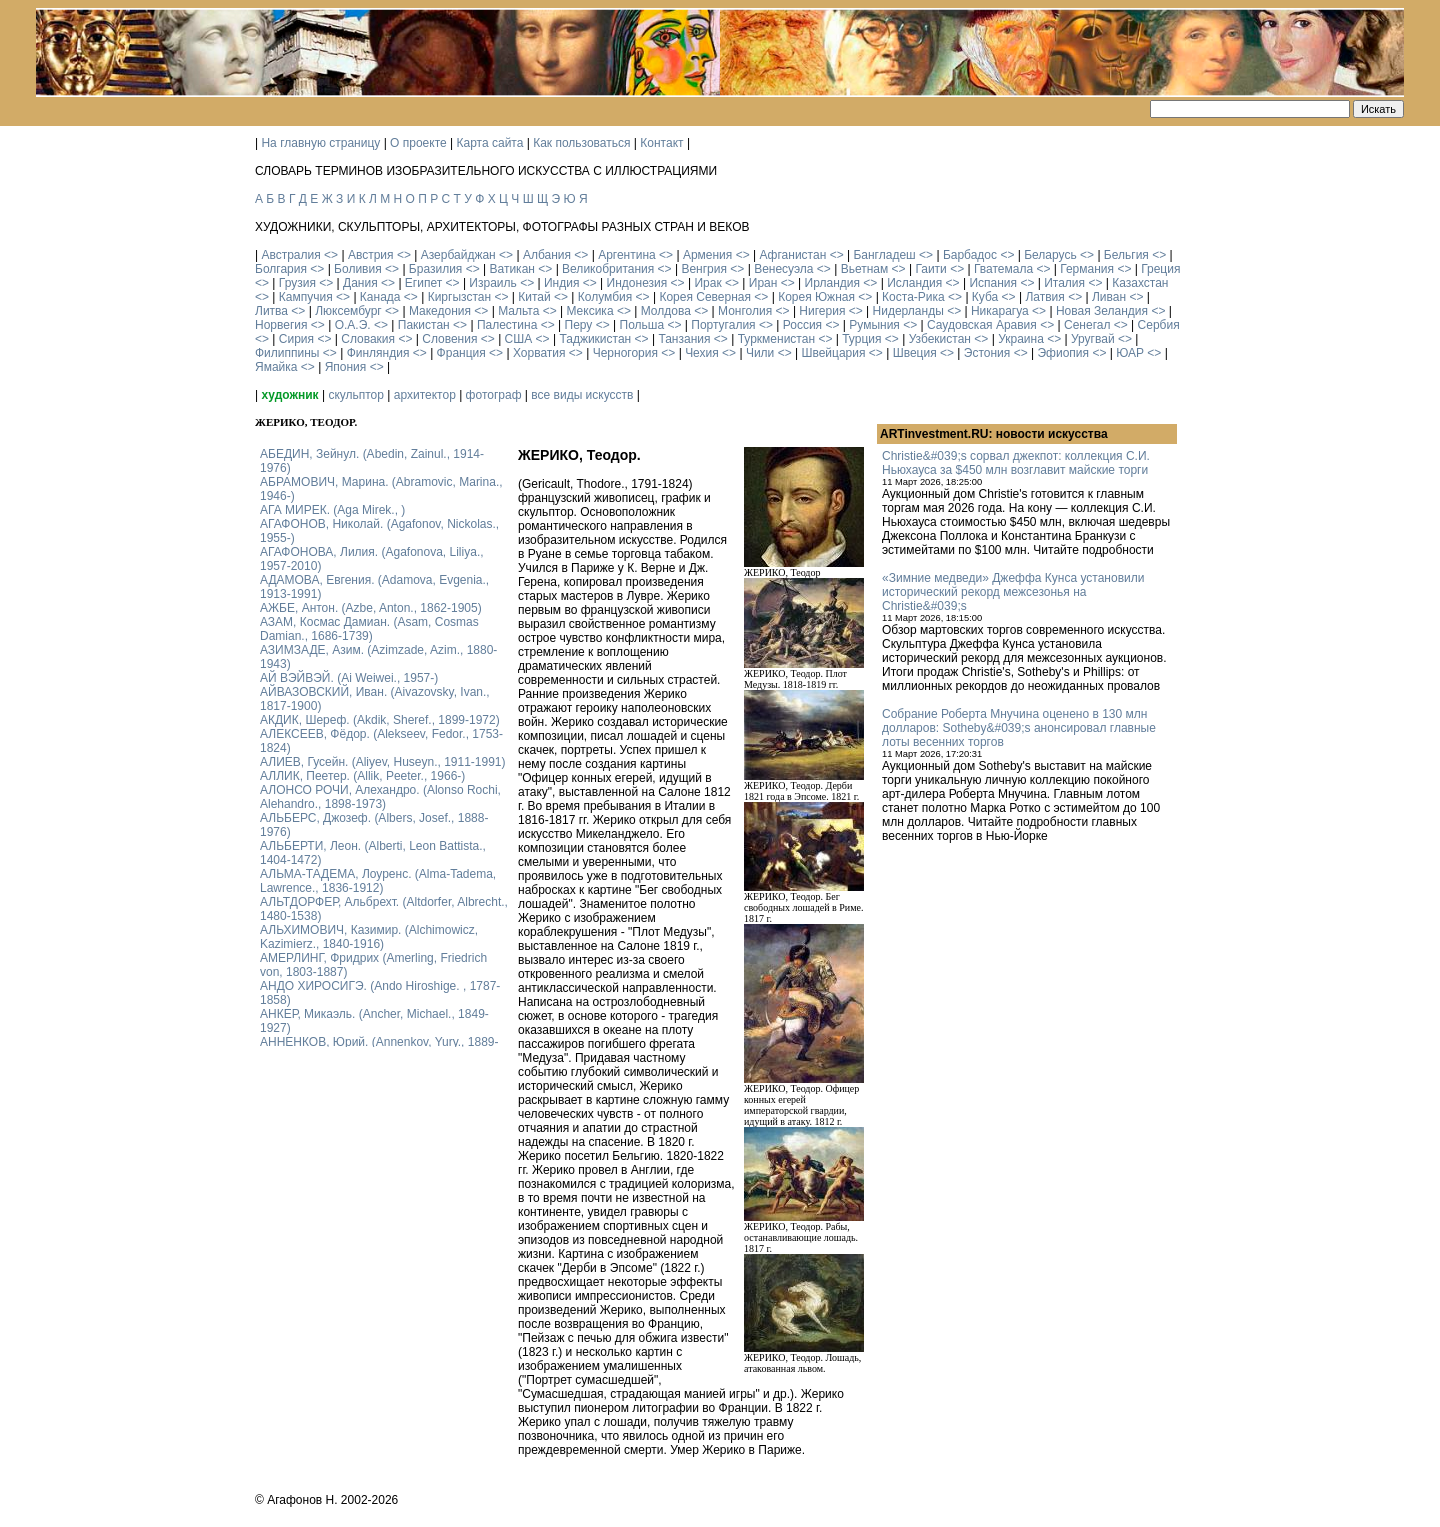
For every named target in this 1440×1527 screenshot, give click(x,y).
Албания (547, 255)
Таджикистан (595, 339)
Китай (534, 297)
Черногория (625, 353)
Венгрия (704, 269)
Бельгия (1126, 255)
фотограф (494, 395)
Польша (642, 325)
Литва (271, 311)
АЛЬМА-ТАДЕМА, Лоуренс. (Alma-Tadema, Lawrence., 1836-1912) (378, 881)
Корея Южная (816, 297)
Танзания (684, 339)
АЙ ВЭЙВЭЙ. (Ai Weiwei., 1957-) (349, 678)
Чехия (702, 353)
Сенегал (1087, 325)
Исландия (914, 283)
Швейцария (833, 353)
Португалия (723, 325)
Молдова (666, 311)
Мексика (589, 311)
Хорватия (539, 353)
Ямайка (276, 367)
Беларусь (1050, 255)
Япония (346, 367)
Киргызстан (459, 297)
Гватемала (1003, 269)
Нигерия (822, 311)
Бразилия (436, 269)
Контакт (661, 143)
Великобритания (608, 269)
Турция (861, 339)
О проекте (418, 143)
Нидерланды (908, 311)
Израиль (492, 283)
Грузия (297, 283)
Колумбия (605, 297)
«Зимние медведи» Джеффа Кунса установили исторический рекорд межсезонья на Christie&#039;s (1013, 592)
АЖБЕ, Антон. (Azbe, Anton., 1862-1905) (371, 608)
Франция (461, 353)
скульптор (356, 395)
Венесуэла (783, 269)
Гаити (930, 269)
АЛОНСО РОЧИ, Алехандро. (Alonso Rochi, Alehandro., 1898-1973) (380, 797)
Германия (1087, 269)
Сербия (1159, 325)
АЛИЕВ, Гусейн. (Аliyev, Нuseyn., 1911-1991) (383, 762)
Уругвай (1093, 339)
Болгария (281, 269)
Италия (1064, 283)
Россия (802, 325)
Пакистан (424, 325)
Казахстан (1140, 283)
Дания (360, 283)
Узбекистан (940, 339)
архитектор (425, 395)
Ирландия (832, 283)
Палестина (507, 325)
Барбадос (970, 255)
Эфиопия (1063, 353)
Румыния (874, 325)
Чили (760, 353)
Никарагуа (1000, 311)
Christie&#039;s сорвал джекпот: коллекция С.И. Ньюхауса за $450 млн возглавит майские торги (1016, 463)
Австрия (371, 255)
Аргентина (627, 255)
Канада (380, 297)
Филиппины (287, 353)
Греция (1160, 269)
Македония (440, 311)
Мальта (518, 311)
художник (289, 395)
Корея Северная (705, 297)
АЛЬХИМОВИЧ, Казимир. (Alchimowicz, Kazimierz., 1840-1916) (369, 937)
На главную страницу (320, 143)
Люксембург (348, 311)
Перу (579, 325)
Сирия (296, 339)
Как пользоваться (581, 143)
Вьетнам (865, 269)
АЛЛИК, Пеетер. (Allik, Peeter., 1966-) (362, 776)
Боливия (358, 269)
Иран (763, 283)
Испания (993, 283)
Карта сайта (490, 143)
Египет (423, 283)
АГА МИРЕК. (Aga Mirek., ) (332, 510)
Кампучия (306, 297)
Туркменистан (776, 339)
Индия (561, 283)
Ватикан (512, 269)
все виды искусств (582, 395)
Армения (707, 255)
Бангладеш (884, 255)
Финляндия (378, 353)
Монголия (745, 311)
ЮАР (1130, 353)
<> (331, 255)
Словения (449, 339)
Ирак (707, 283)
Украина (1021, 339)
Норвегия (281, 325)
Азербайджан (458, 255)
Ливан (1109, 297)
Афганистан (792, 255)
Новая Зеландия (1102, 311)
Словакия (368, 339)
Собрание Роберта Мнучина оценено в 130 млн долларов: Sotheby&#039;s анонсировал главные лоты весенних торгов (1019, 728)
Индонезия (637, 283)
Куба (985, 297)
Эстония (987, 353)
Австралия (290, 255)
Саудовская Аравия (982, 325)
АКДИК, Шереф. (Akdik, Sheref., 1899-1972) (380, 720)
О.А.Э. (353, 325)
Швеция (915, 353)
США (519, 339)
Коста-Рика (913, 297)
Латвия (1044, 297)
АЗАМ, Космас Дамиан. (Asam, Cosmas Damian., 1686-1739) (369, 629)
